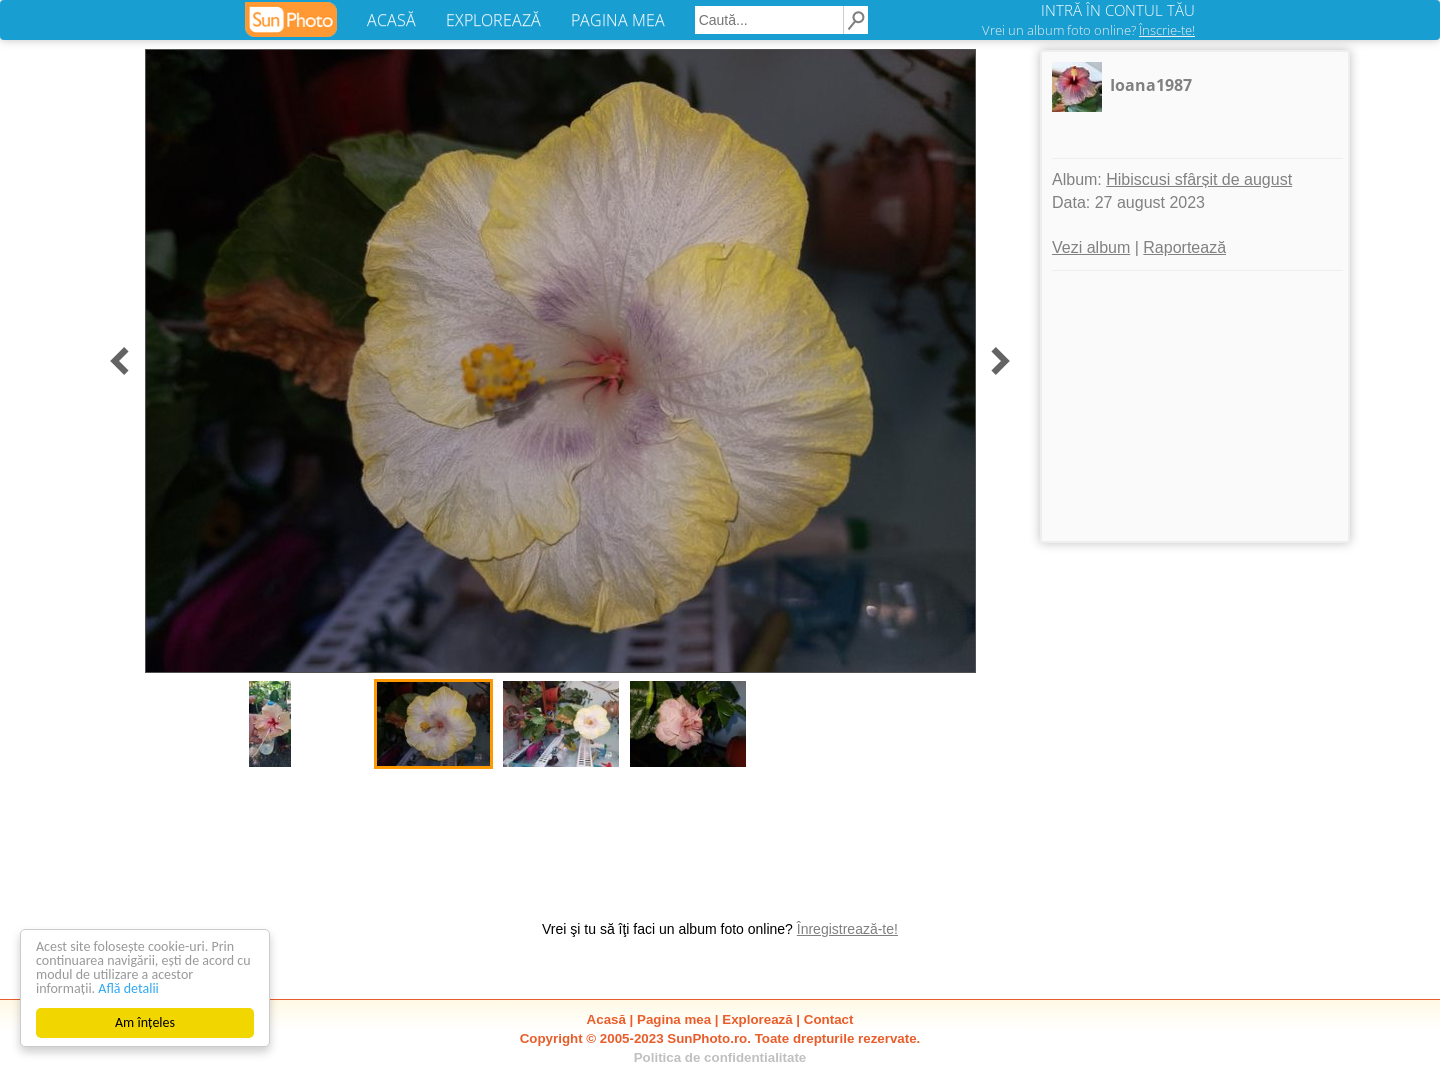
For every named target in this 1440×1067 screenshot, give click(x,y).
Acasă (606, 1019)
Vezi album (1091, 247)
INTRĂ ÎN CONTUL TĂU (1118, 10)
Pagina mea (674, 1019)
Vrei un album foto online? (1088, 30)
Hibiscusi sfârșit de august (1199, 179)
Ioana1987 (1151, 85)
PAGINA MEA (618, 20)
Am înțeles (145, 1022)
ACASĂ (391, 20)
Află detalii (128, 988)
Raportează (1184, 247)
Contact (829, 1019)
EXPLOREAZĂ (493, 20)
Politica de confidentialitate (720, 1057)
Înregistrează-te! (847, 929)
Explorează (757, 1019)
